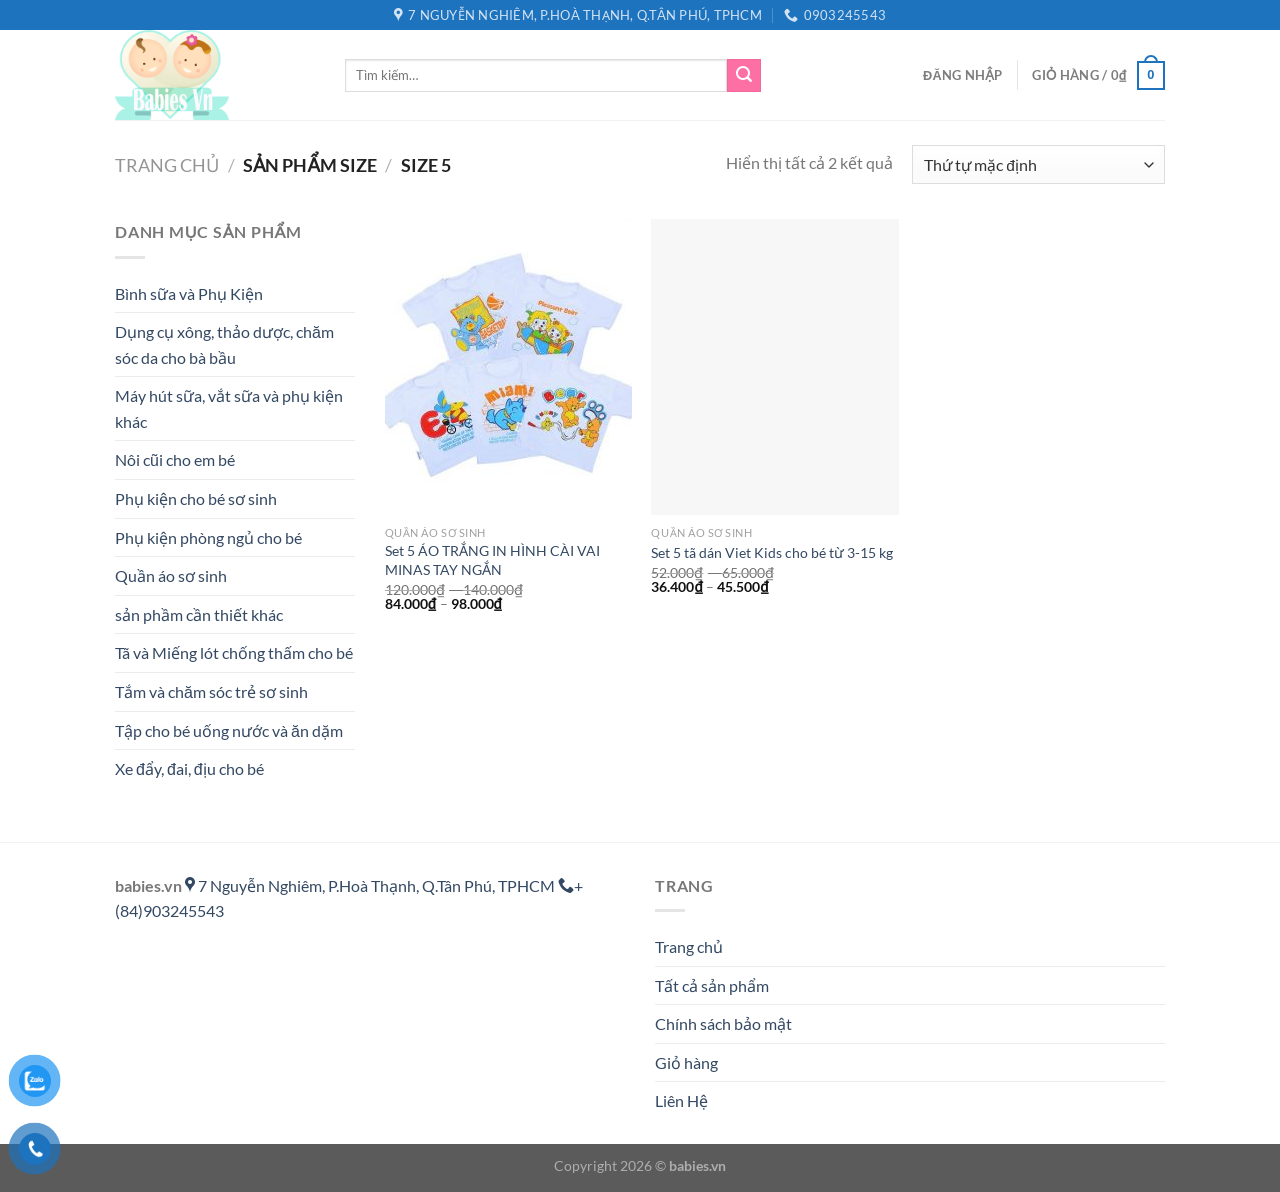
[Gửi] (744, 76)
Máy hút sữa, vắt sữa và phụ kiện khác (229, 408)
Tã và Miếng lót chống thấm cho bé (234, 652)
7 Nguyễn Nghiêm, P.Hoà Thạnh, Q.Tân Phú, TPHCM (371, 885)
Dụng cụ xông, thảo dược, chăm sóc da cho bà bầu (224, 344)
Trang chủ (167, 165)
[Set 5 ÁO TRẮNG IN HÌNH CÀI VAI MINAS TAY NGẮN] (508, 367)
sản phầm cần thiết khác (199, 614)
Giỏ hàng (686, 1062)
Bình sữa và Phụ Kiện (189, 293)
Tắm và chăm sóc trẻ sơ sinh (211, 691)
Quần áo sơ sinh (171, 575)
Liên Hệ (681, 1100)
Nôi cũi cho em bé (175, 459)
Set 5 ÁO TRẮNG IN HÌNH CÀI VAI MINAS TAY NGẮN (492, 560)
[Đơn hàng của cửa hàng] (1038, 164)
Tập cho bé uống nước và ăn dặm (229, 730)
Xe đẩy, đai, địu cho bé (189, 768)
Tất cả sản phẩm (712, 985)
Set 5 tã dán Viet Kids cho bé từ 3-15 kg (772, 552)
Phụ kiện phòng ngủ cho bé (208, 537)
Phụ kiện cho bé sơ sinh (196, 498)
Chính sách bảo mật (723, 1023)
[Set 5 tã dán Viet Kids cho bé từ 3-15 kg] (774, 367)
